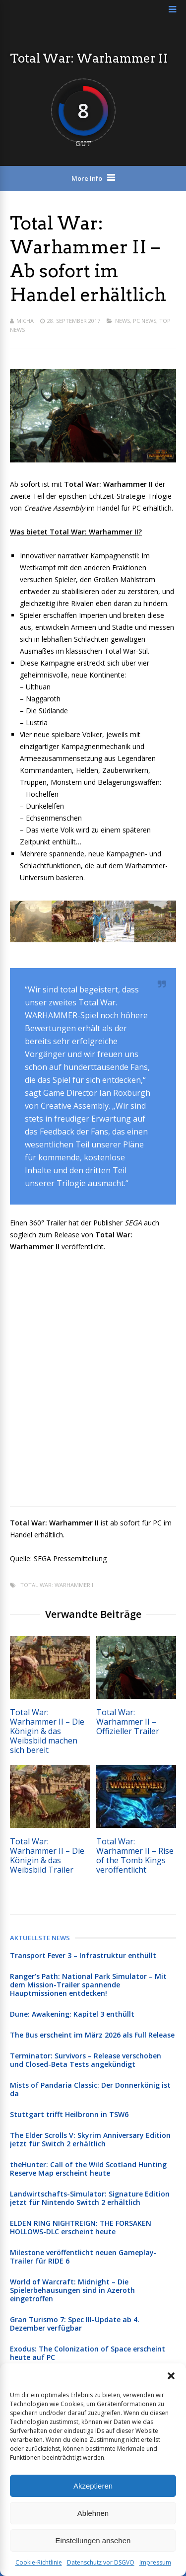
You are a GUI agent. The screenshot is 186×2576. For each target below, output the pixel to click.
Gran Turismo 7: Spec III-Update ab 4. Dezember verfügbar (74, 2324)
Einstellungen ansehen (93, 2540)
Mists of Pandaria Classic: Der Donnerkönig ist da (90, 2089)
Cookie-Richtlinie (38, 2562)
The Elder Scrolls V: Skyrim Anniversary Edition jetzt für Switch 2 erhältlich (90, 2139)
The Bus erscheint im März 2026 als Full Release (92, 2035)
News (122, 320)
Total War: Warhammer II (57, 1585)
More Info (86, 178)
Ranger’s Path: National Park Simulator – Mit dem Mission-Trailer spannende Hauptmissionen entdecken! (88, 1984)
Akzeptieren (93, 2486)
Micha (25, 320)
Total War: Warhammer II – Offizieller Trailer (127, 1722)
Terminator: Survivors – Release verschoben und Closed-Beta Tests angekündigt (85, 2060)
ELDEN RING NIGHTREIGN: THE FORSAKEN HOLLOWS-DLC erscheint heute (80, 2227)
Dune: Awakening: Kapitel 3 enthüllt (72, 2014)
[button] (171, 2376)
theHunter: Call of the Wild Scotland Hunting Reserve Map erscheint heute (88, 2169)
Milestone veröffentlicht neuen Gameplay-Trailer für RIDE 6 (83, 2257)
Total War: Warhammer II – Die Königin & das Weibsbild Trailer (47, 1855)
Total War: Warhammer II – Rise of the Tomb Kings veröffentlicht (135, 1855)
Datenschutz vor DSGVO (100, 2562)
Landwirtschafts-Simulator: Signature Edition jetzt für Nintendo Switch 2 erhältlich (90, 2198)
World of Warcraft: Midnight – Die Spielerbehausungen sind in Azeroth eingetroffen (72, 2290)
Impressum (155, 2562)
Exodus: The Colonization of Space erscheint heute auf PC (87, 2353)
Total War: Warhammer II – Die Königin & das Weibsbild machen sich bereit (47, 1731)
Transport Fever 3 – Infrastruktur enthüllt (83, 1955)
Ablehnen (93, 2513)
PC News (144, 320)
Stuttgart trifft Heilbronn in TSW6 (69, 2114)
